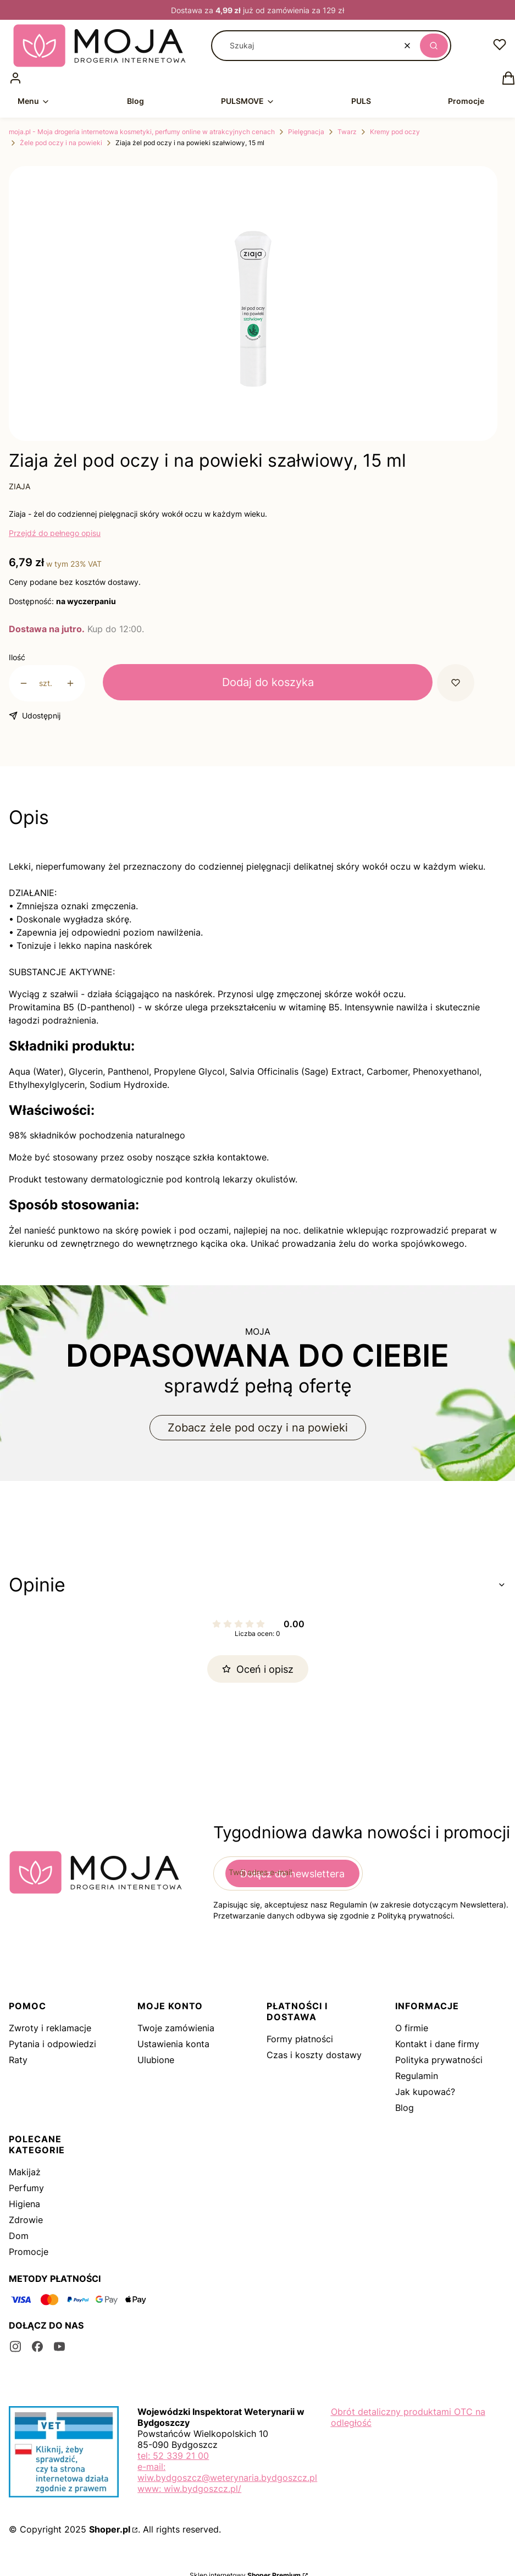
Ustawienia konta (173, 2043)
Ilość (17, 657)
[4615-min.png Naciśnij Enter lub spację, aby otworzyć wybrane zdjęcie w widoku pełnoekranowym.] (253, 309)
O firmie (411, 2027)
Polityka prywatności (439, 2059)
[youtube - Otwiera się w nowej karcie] (59, 2346)
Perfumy (26, 2187)
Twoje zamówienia (175, 2027)
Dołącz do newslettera (292, 1874)
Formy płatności (300, 2038)
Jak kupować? (425, 2091)
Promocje (28, 2251)
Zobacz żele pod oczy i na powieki (258, 1427)
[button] (434, 46)
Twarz (347, 132)
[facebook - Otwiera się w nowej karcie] (37, 2346)
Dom (19, 2235)
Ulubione (155, 2059)
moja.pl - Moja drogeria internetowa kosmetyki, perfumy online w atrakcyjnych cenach (142, 132)
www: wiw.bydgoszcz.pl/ (189, 2488)
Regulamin (416, 2075)
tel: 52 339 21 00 (173, 2455)
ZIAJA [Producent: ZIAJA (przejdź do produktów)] (19, 486)
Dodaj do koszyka (268, 682)
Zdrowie (26, 2219)
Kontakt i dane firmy (437, 2043)
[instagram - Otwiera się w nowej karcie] (15, 2346)
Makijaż (25, 2171)
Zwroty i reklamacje (50, 2027)
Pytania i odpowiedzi (52, 2043)
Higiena (24, 2203)
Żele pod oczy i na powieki (61, 143)
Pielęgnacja (306, 132)
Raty (18, 2059)
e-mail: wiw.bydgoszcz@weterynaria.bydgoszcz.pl (227, 2472)
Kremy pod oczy (395, 132)
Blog (404, 2107)
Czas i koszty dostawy (314, 2054)
